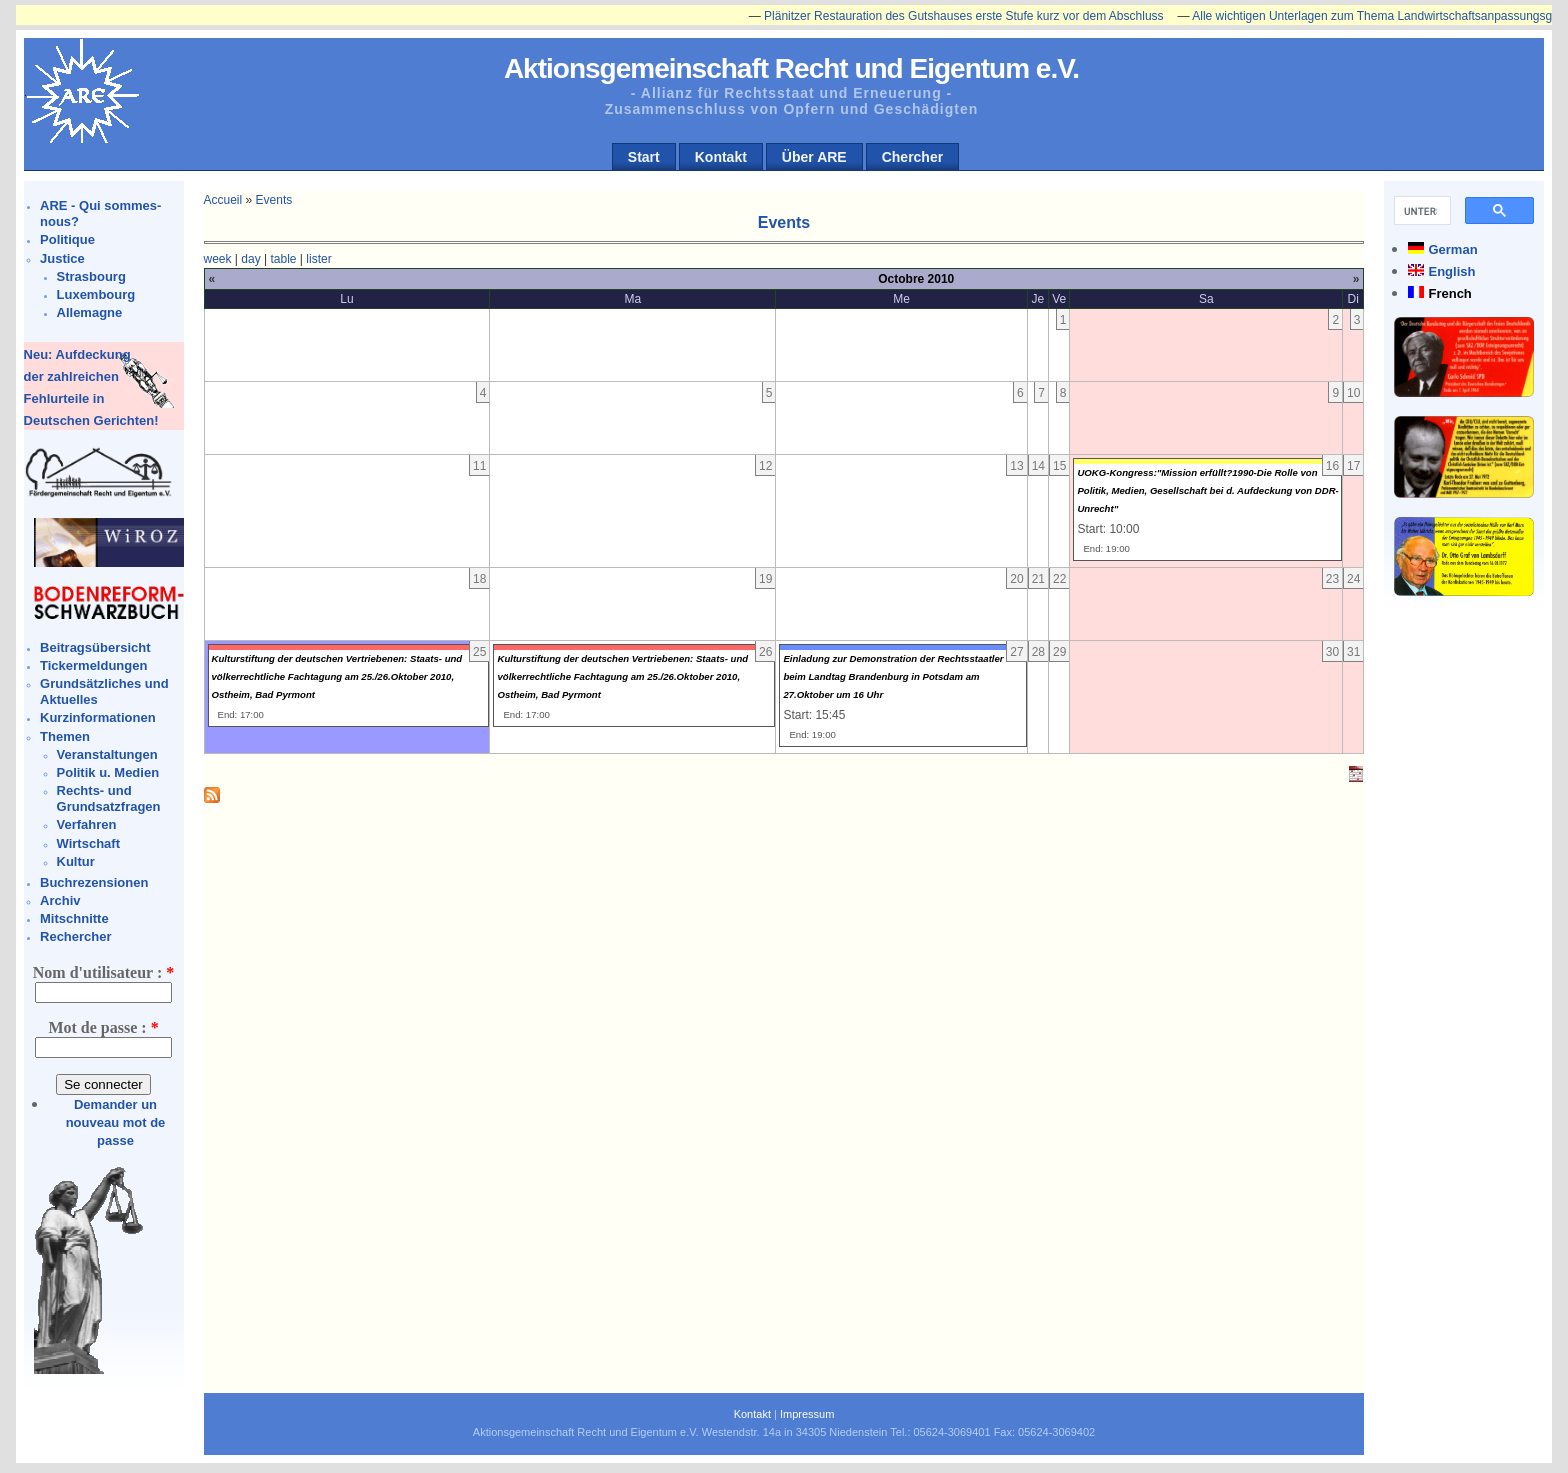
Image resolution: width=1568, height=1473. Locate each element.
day (250, 259)
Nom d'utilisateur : (103, 972)
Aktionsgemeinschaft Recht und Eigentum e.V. (791, 68)
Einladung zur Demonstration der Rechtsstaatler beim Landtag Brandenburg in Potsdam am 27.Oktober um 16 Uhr (893, 676)
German (1452, 249)
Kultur (76, 861)
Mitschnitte (74, 918)
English (1451, 271)
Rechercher (76, 936)
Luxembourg (96, 294)
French (1449, 293)
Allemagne (90, 312)
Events (274, 200)
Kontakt (721, 157)
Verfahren (87, 824)
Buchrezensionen (94, 882)
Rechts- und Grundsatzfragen (109, 798)
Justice (62, 258)
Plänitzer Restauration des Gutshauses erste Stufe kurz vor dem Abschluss (973, 16)
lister (318, 259)
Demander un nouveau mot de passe (116, 1122)
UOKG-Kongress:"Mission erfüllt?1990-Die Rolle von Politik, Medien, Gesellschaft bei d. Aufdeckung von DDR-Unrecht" (1207, 490)
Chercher (912, 157)
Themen (65, 736)
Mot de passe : (103, 1027)
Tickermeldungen (93, 665)
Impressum (807, 1414)
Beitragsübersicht (95, 647)
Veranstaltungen (107, 754)
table (283, 259)
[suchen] (1420, 211)
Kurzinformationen (98, 717)
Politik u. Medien (108, 772)
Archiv (60, 900)
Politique (67, 239)
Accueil (223, 200)
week (218, 259)
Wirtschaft (88, 843)
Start (644, 157)
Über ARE (814, 157)
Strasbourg (91, 276)
